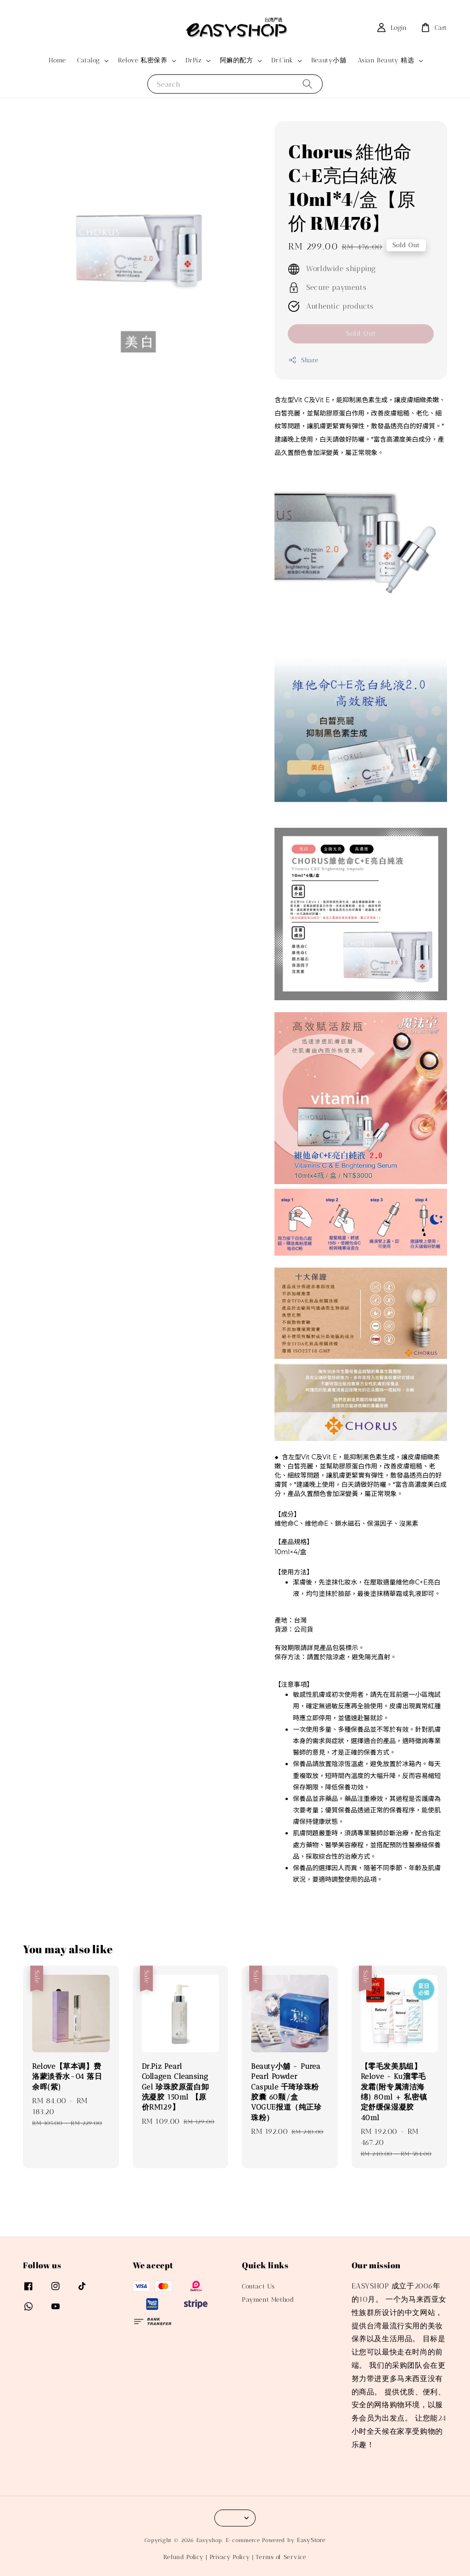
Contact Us (258, 2286)
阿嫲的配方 (236, 60)
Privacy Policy (230, 2557)
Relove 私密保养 (143, 60)
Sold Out (361, 333)
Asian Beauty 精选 (386, 60)
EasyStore (311, 2540)
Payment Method (268, 2300)
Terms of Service (281, 2557)
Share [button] (303, 360)
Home (57, 60)
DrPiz (193, 60)
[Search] (307, 84)
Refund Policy (183, 2557)
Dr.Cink (282, 60)
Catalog (88, 60)
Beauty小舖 (329, 60)
